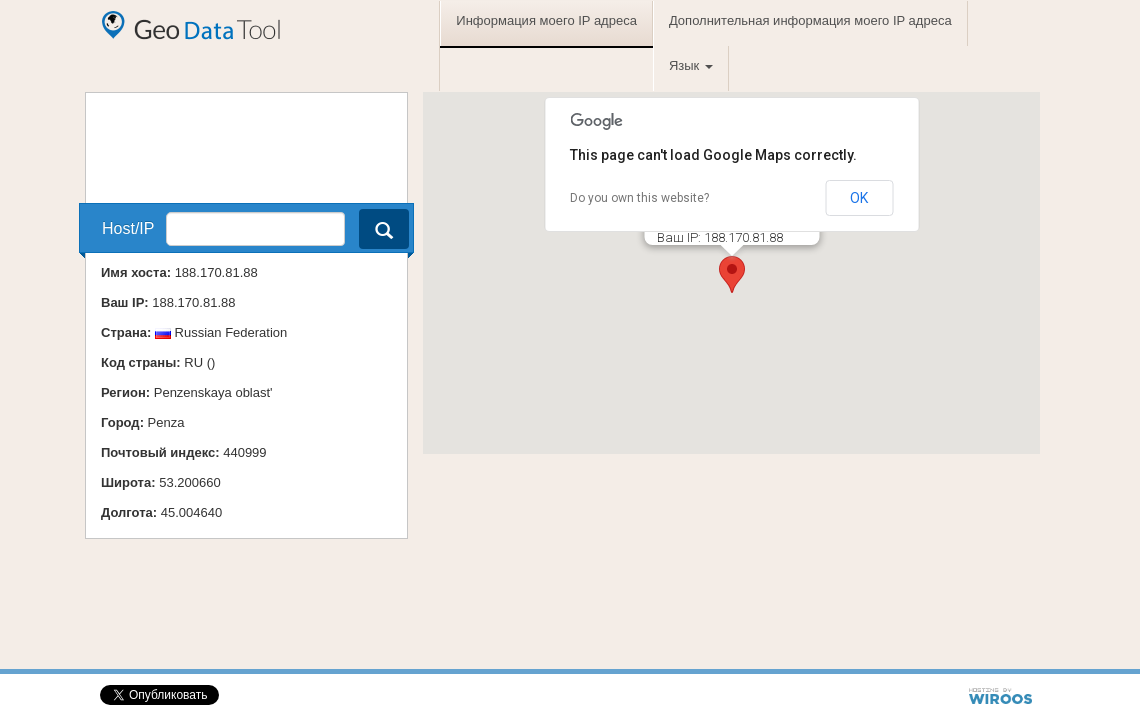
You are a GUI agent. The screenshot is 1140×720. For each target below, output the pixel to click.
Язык (691, 65)
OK (859, 198)
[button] (732, 274)
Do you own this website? (639, 198)
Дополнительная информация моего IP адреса (810, 20)
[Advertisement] (221, 143)
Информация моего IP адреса (546, 20)
